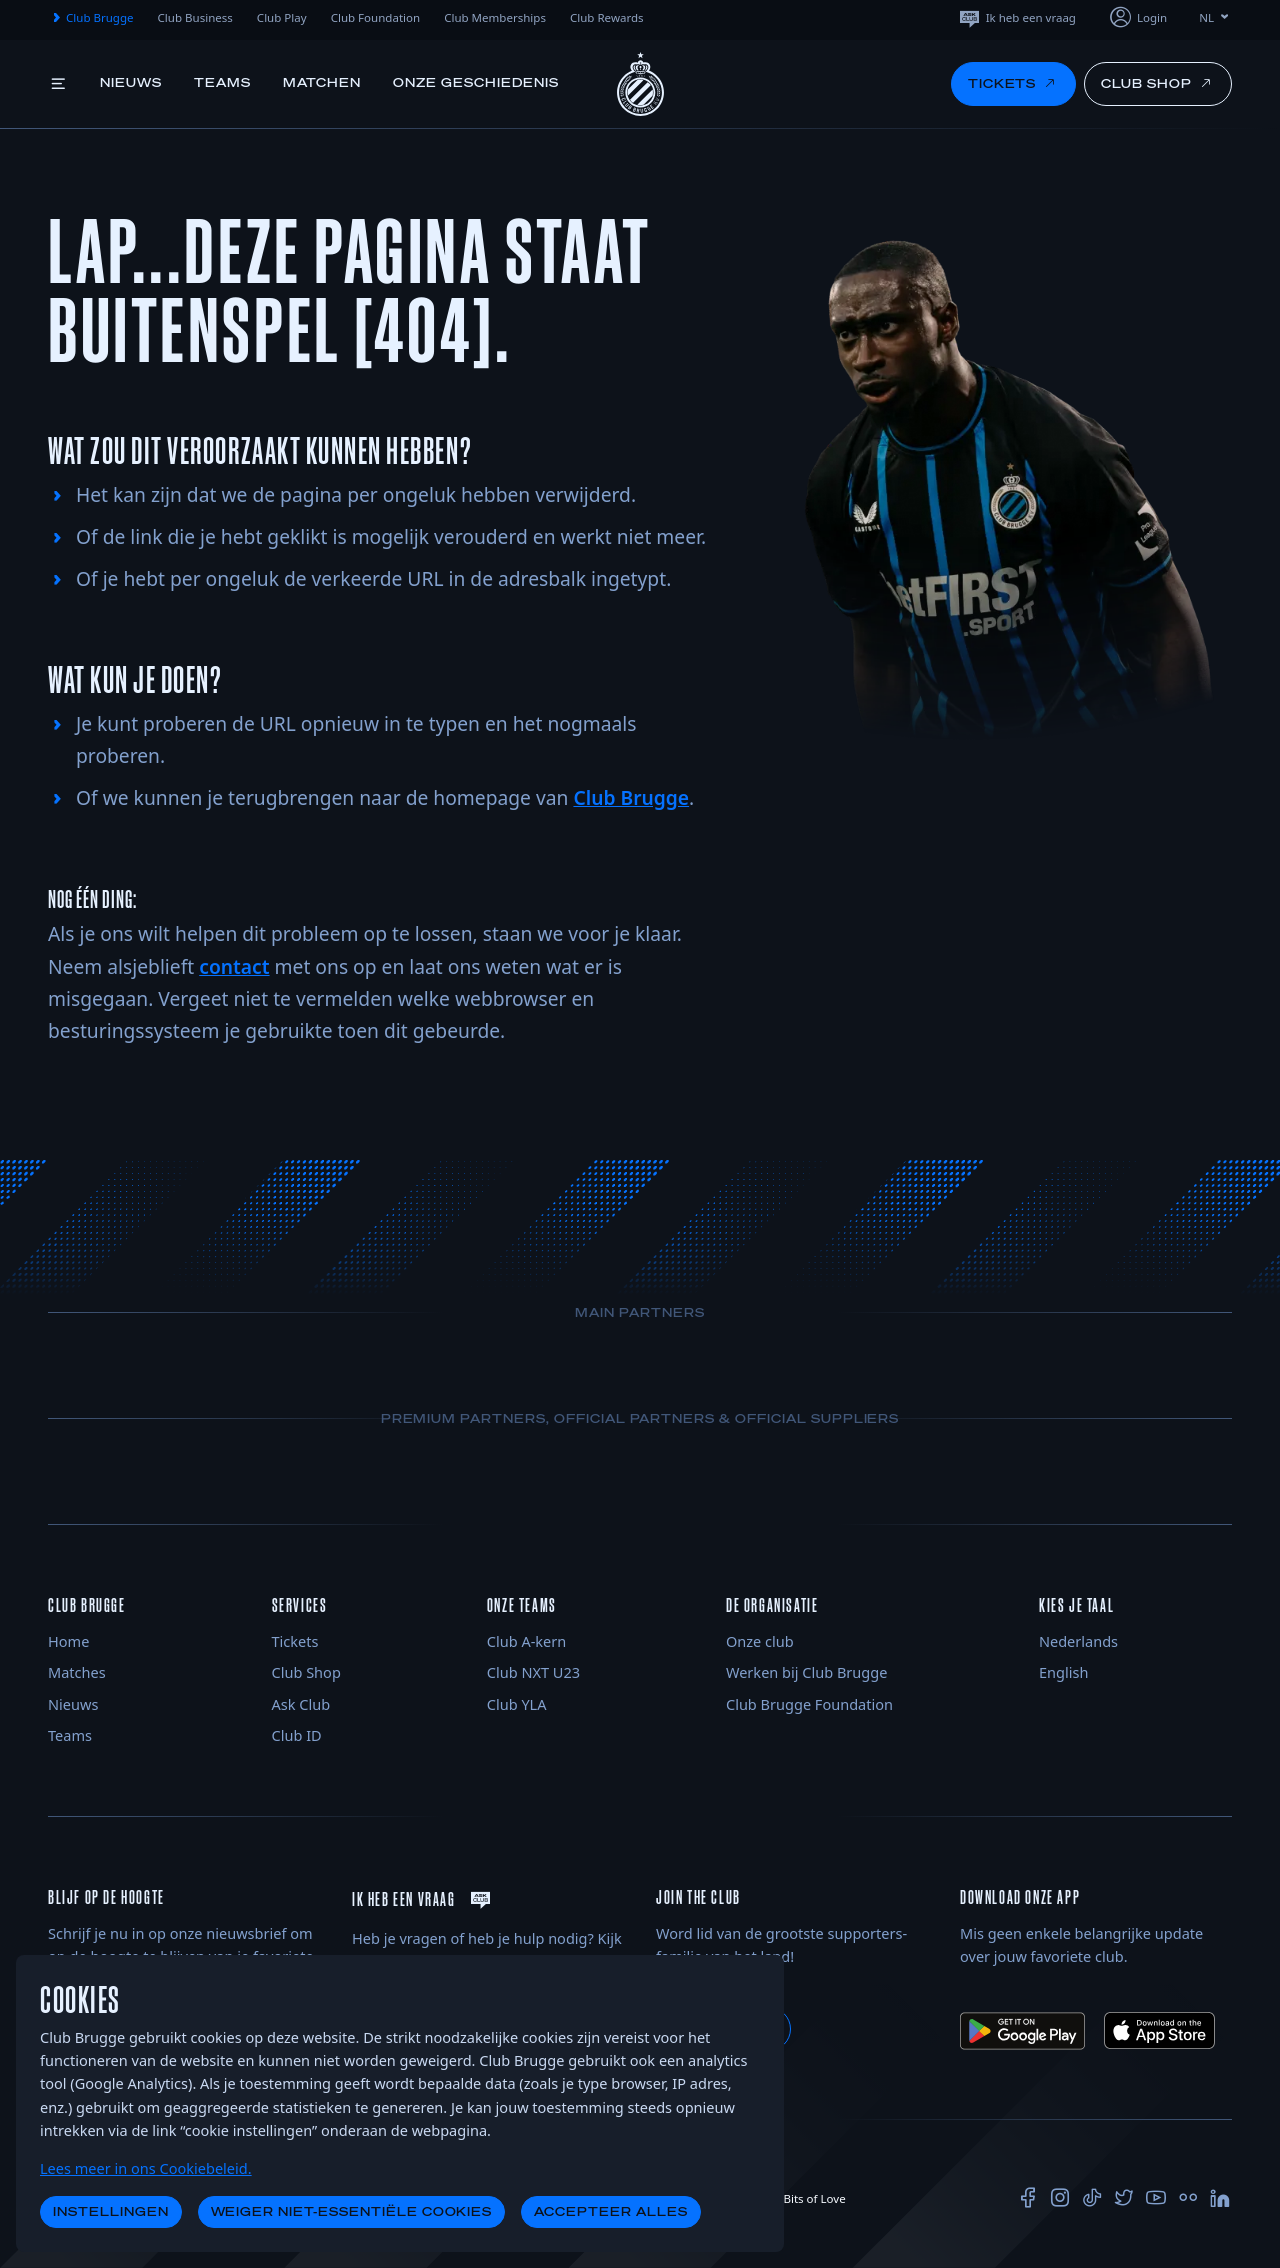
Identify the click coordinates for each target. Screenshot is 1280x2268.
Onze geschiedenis (475, 82)
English (1063, 1672)
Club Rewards (607, 17)
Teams (222, 82)
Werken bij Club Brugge (806, 1672)
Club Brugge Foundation (809, 1704)
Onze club (760, 1641)
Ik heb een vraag (1016, 17)
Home (68, 1641)
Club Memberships (495, 17)
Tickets (295, 1641)
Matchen (322, 82)
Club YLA (517, 1704)
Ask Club (301, 1704)
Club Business (195, 17)
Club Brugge (91, 18)
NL (1215, 17)
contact (234, 966)
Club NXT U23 (533, 1672)
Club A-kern (527, 1641)
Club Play (282, 17)
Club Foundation (376, 17)
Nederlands (1078, 1641)
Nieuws (131, 82)
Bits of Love (806, 2198)
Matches (77, 1672)
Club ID (297, 1735)
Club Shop (306, 1672)
